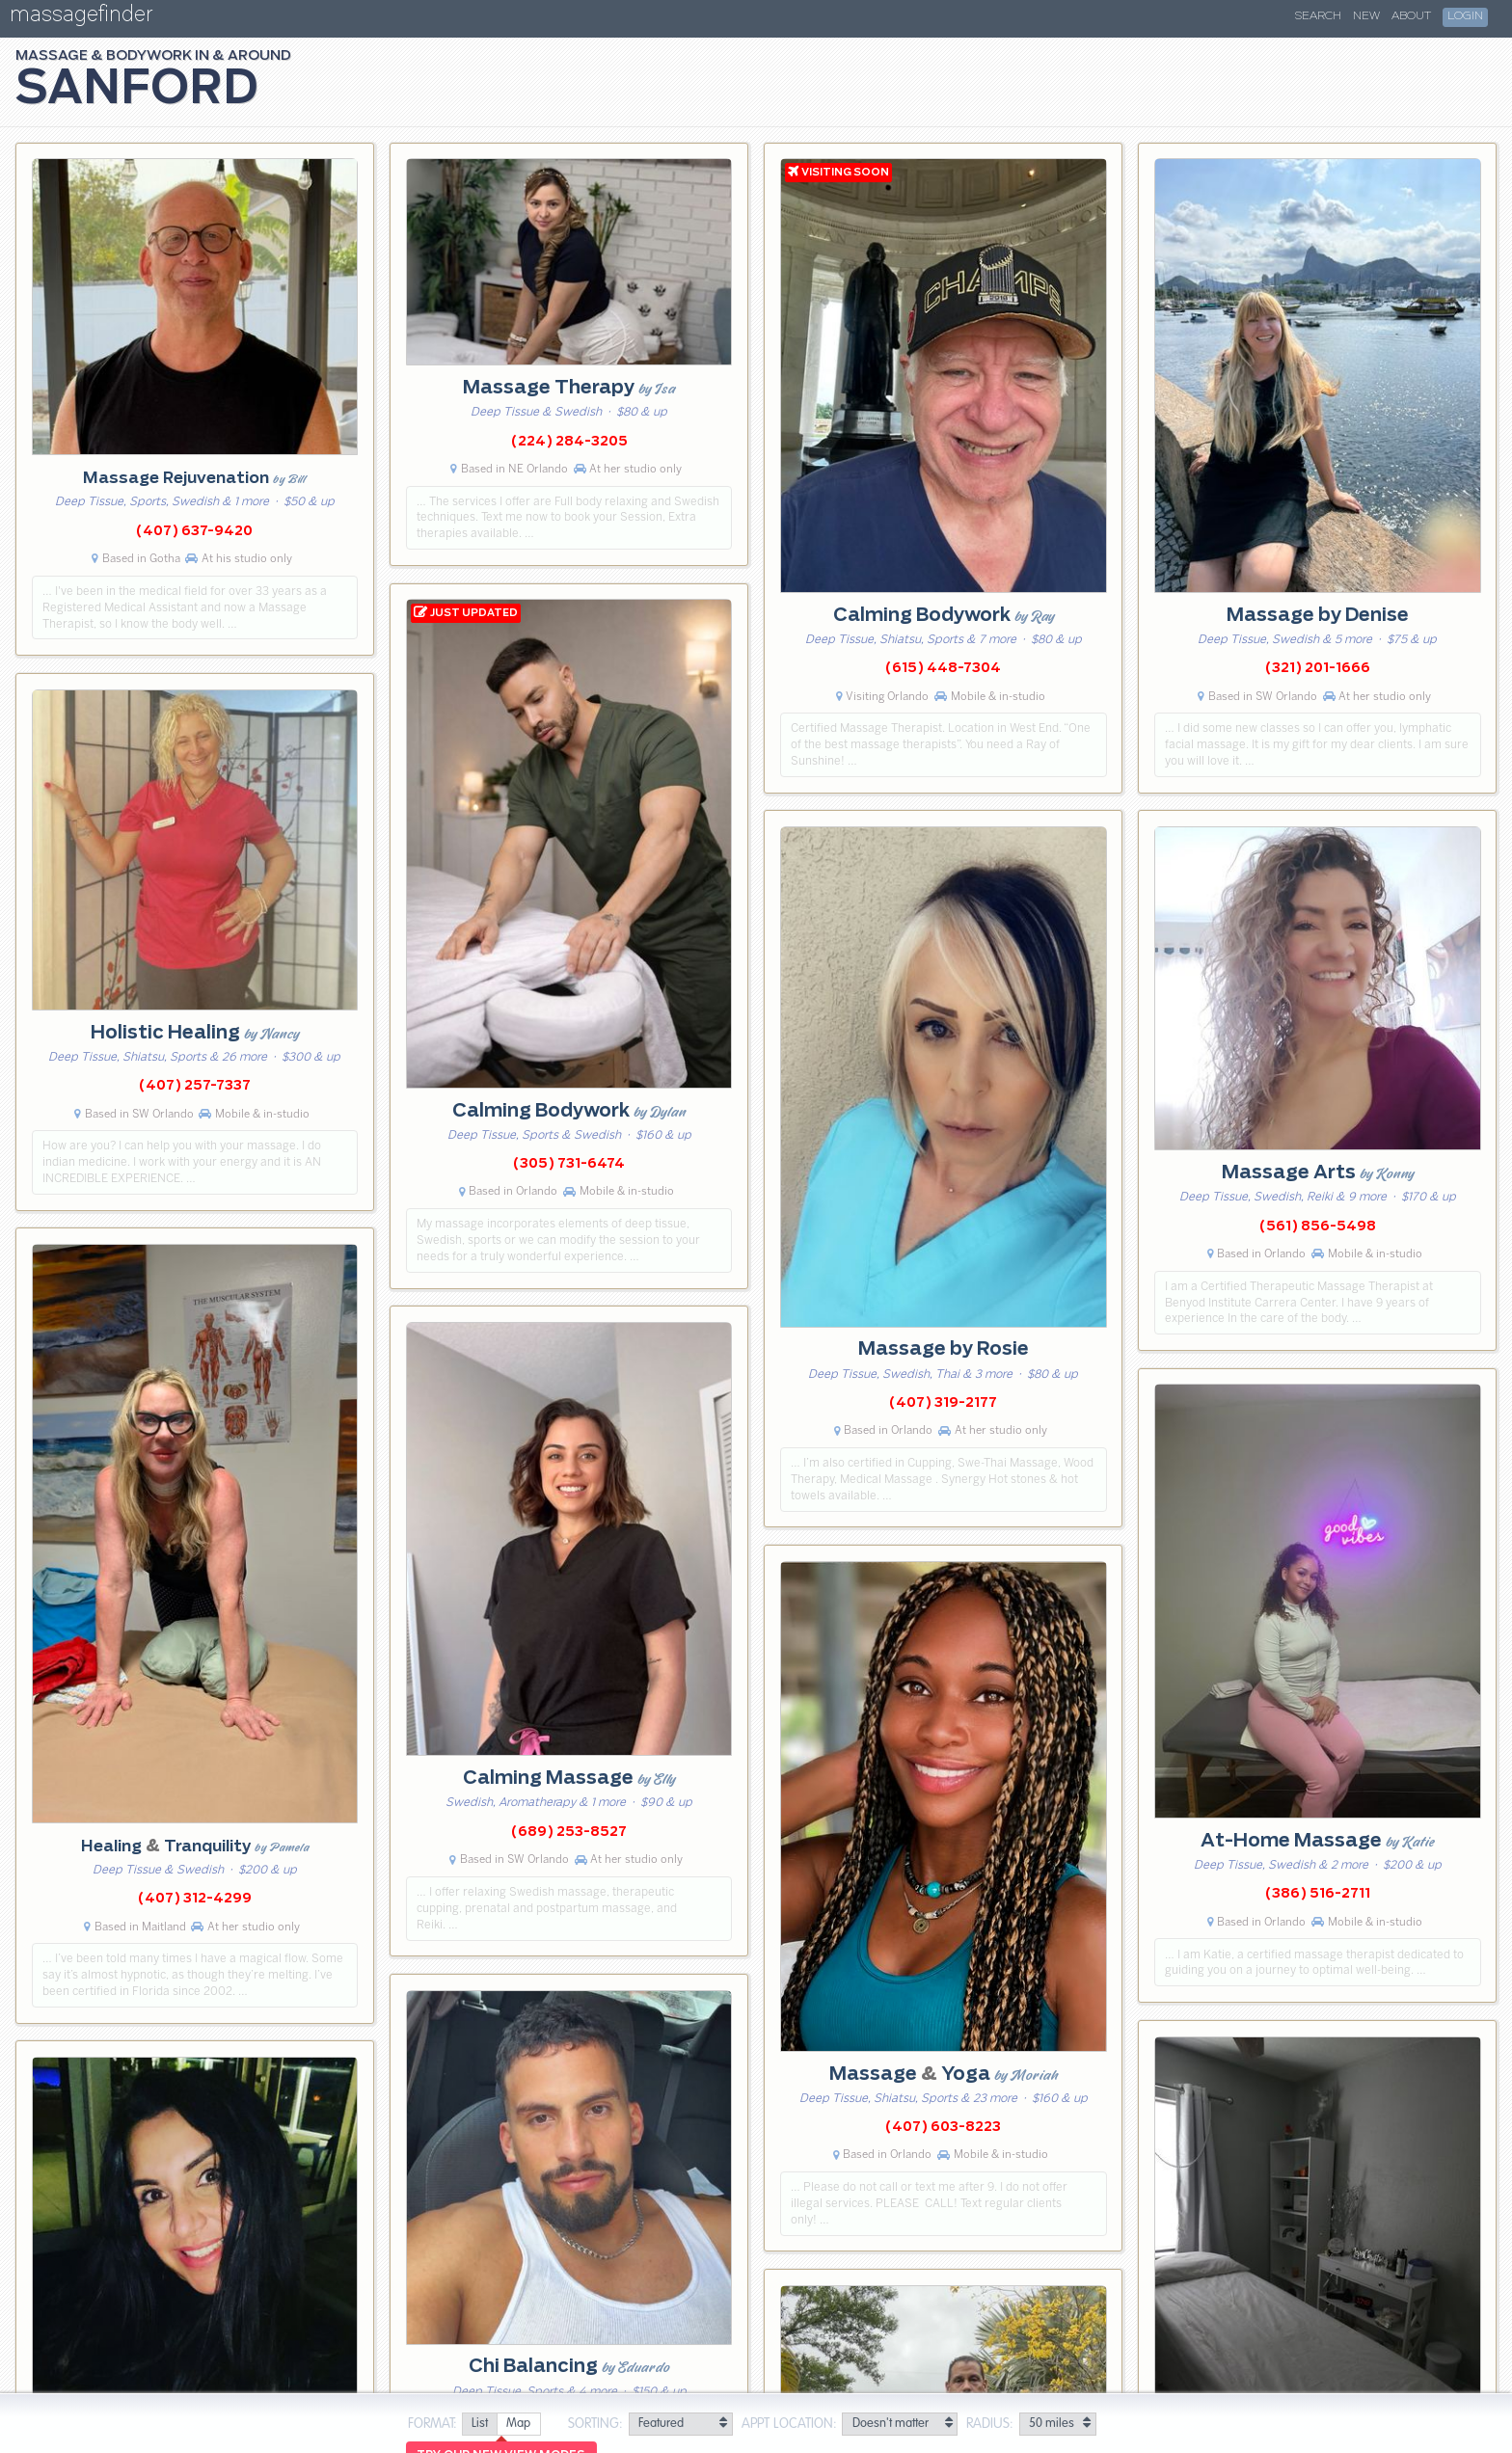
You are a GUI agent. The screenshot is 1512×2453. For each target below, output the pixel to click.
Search (1318, 16)
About (1411, 16)
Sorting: (595, 2424)
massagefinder (81, 18)
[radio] (479, 2425)
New (1366, 16)
